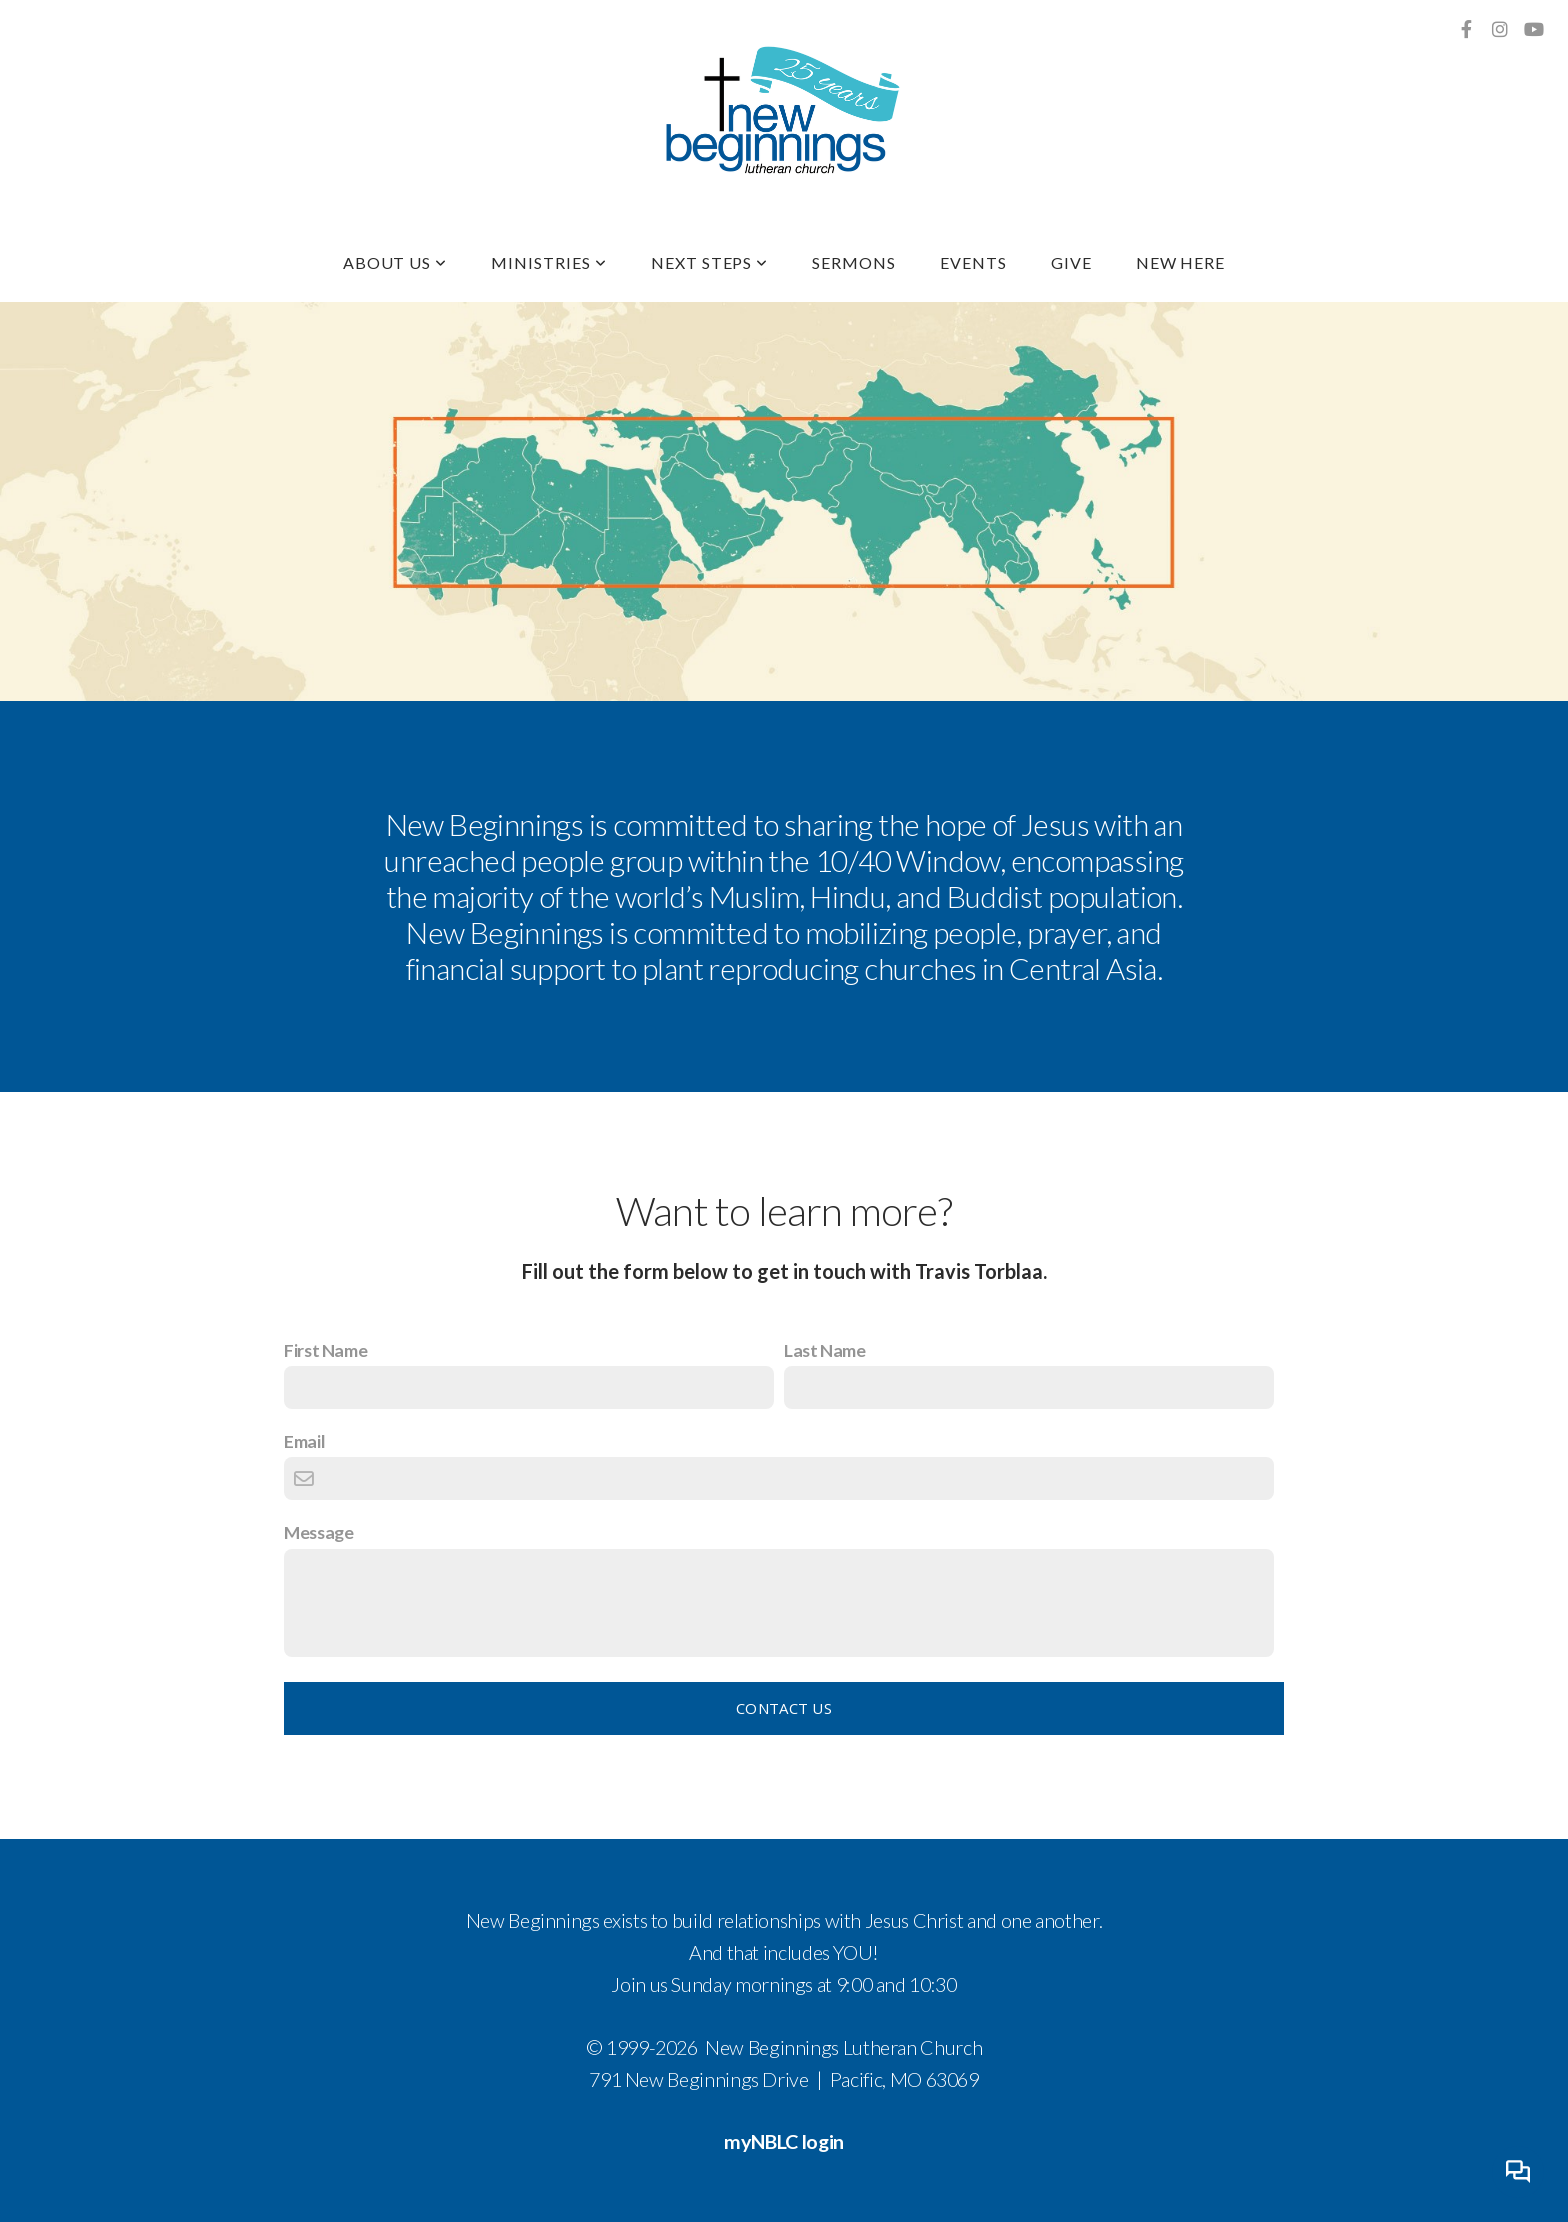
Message (318, 1532)
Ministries (549, 262)
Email (304, 1441)
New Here (1181, 262)
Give (1071, 262)
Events (973, 262)
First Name (325, 1350)
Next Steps (710, 262)
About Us (395, 262)
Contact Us (784, 1708)
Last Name (825, 1350)
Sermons (854, 262)
